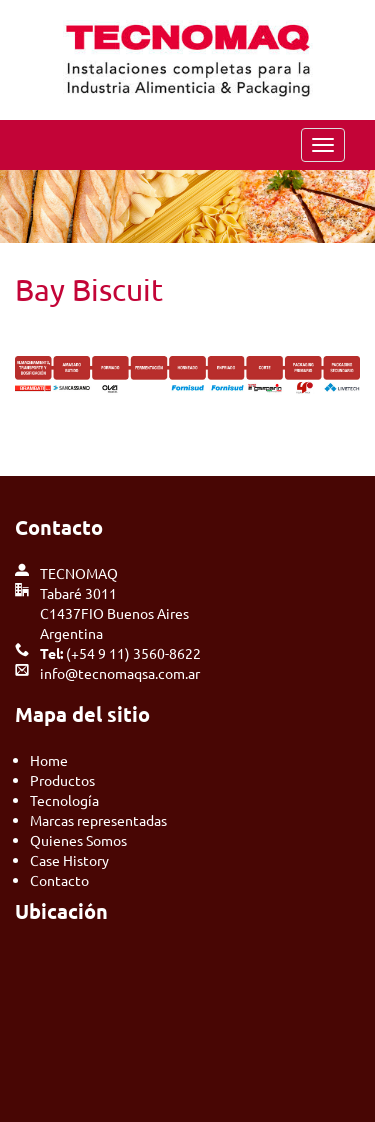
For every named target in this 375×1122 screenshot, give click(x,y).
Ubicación (61, 911)
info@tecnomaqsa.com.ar (120, 673)
